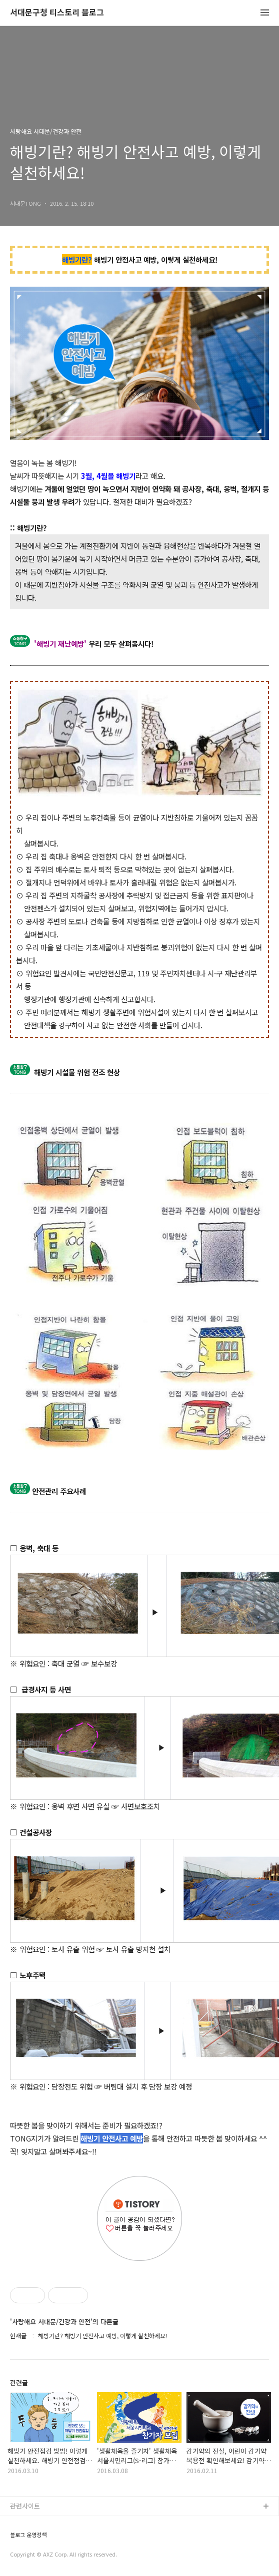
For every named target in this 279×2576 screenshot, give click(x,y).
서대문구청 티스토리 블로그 (57, 12)
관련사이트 (25, 2506)
